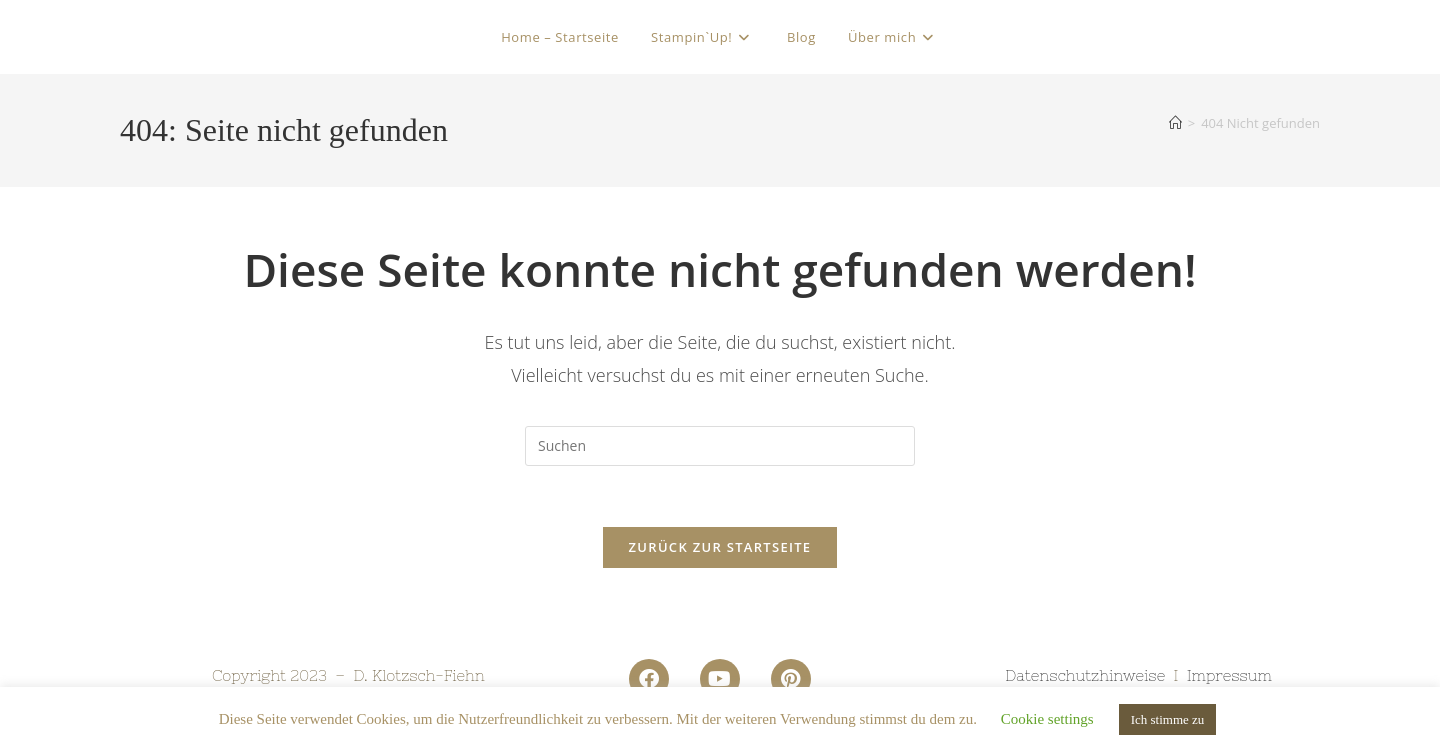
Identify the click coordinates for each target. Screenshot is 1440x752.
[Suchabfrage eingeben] (720, 446)
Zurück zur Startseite (720, 547)
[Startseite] (1175, 123)
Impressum (1229, 675)
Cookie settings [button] (1047, 719)
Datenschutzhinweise (1085, 675)
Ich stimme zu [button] (1168, 719)
